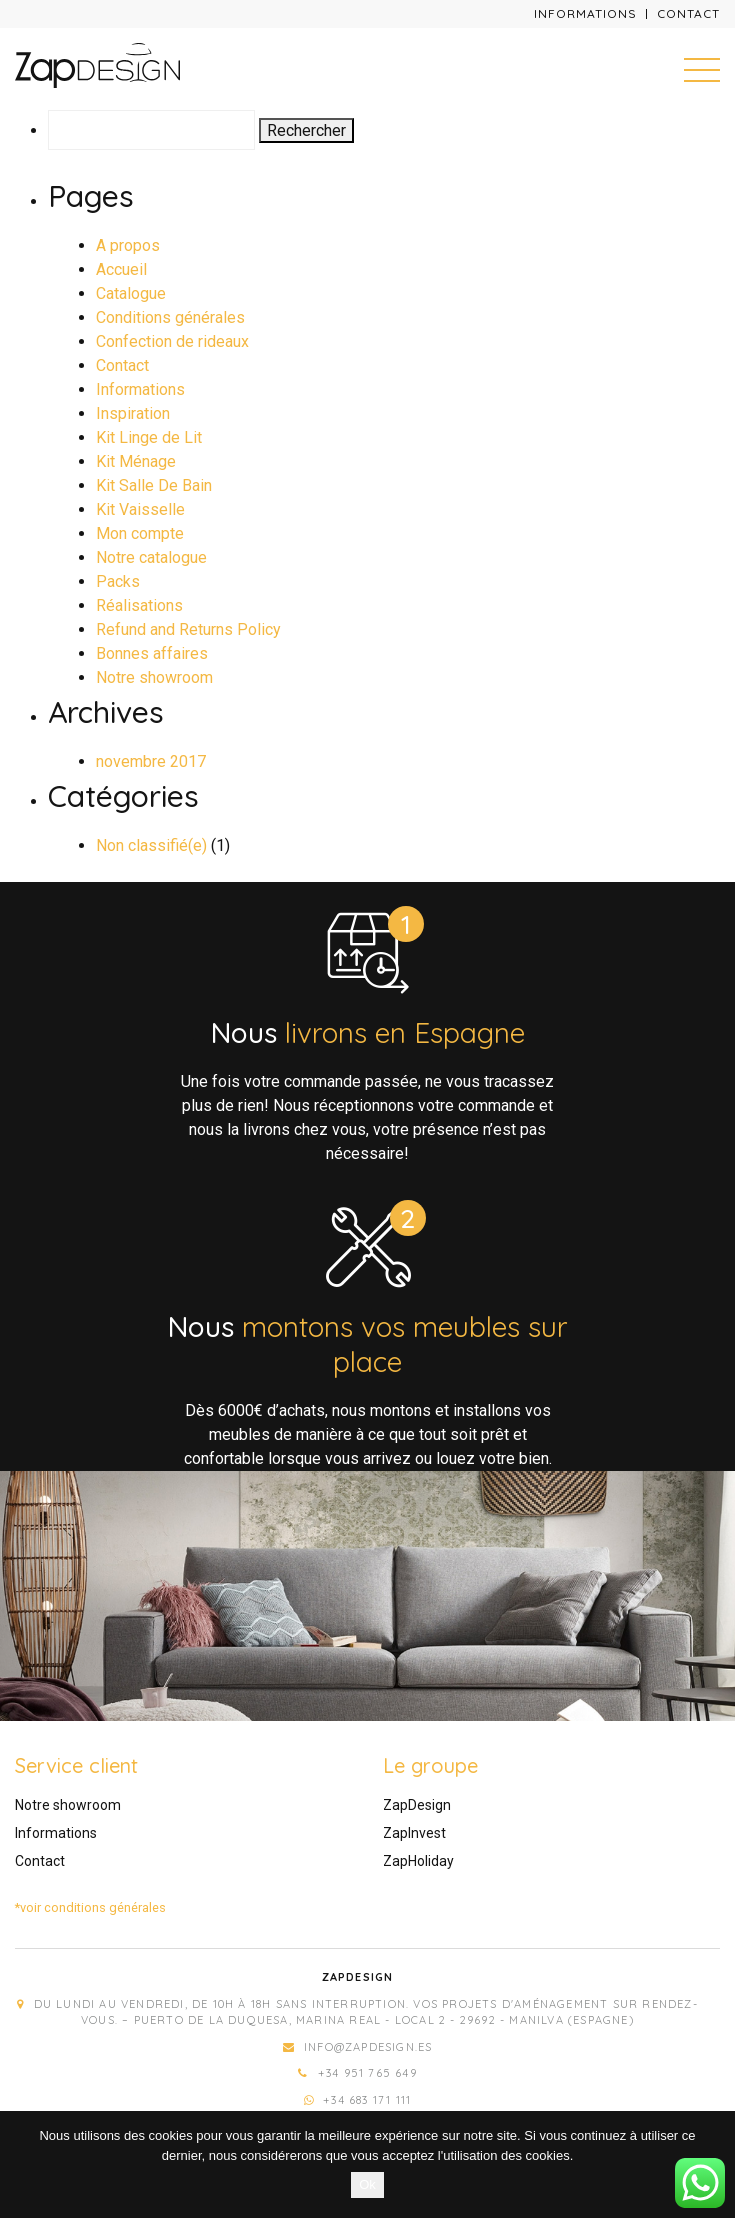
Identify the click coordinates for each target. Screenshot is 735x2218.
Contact (688, 13)
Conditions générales (170, 317)
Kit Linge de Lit (149, 437)
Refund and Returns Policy (188, 629)
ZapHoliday (418, 1861)
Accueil (121, 269)
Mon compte (140, 533)
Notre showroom (154, 677)
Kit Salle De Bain (154, 485)
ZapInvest (414, 1833)
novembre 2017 (151, 761)
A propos (128, 245)
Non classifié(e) (151, 845)
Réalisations (139, 605)
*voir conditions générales (90, 1907)
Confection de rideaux (172, 341)
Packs (118, 581)
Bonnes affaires (152, 653)
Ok (367, 2184)
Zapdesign (358, 1977)
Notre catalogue (151, 557)
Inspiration (133, 413)
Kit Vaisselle (140, 509)
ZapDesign (417, 1805)
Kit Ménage (136, 461)
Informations (585, 13)
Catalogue (131, 293)
